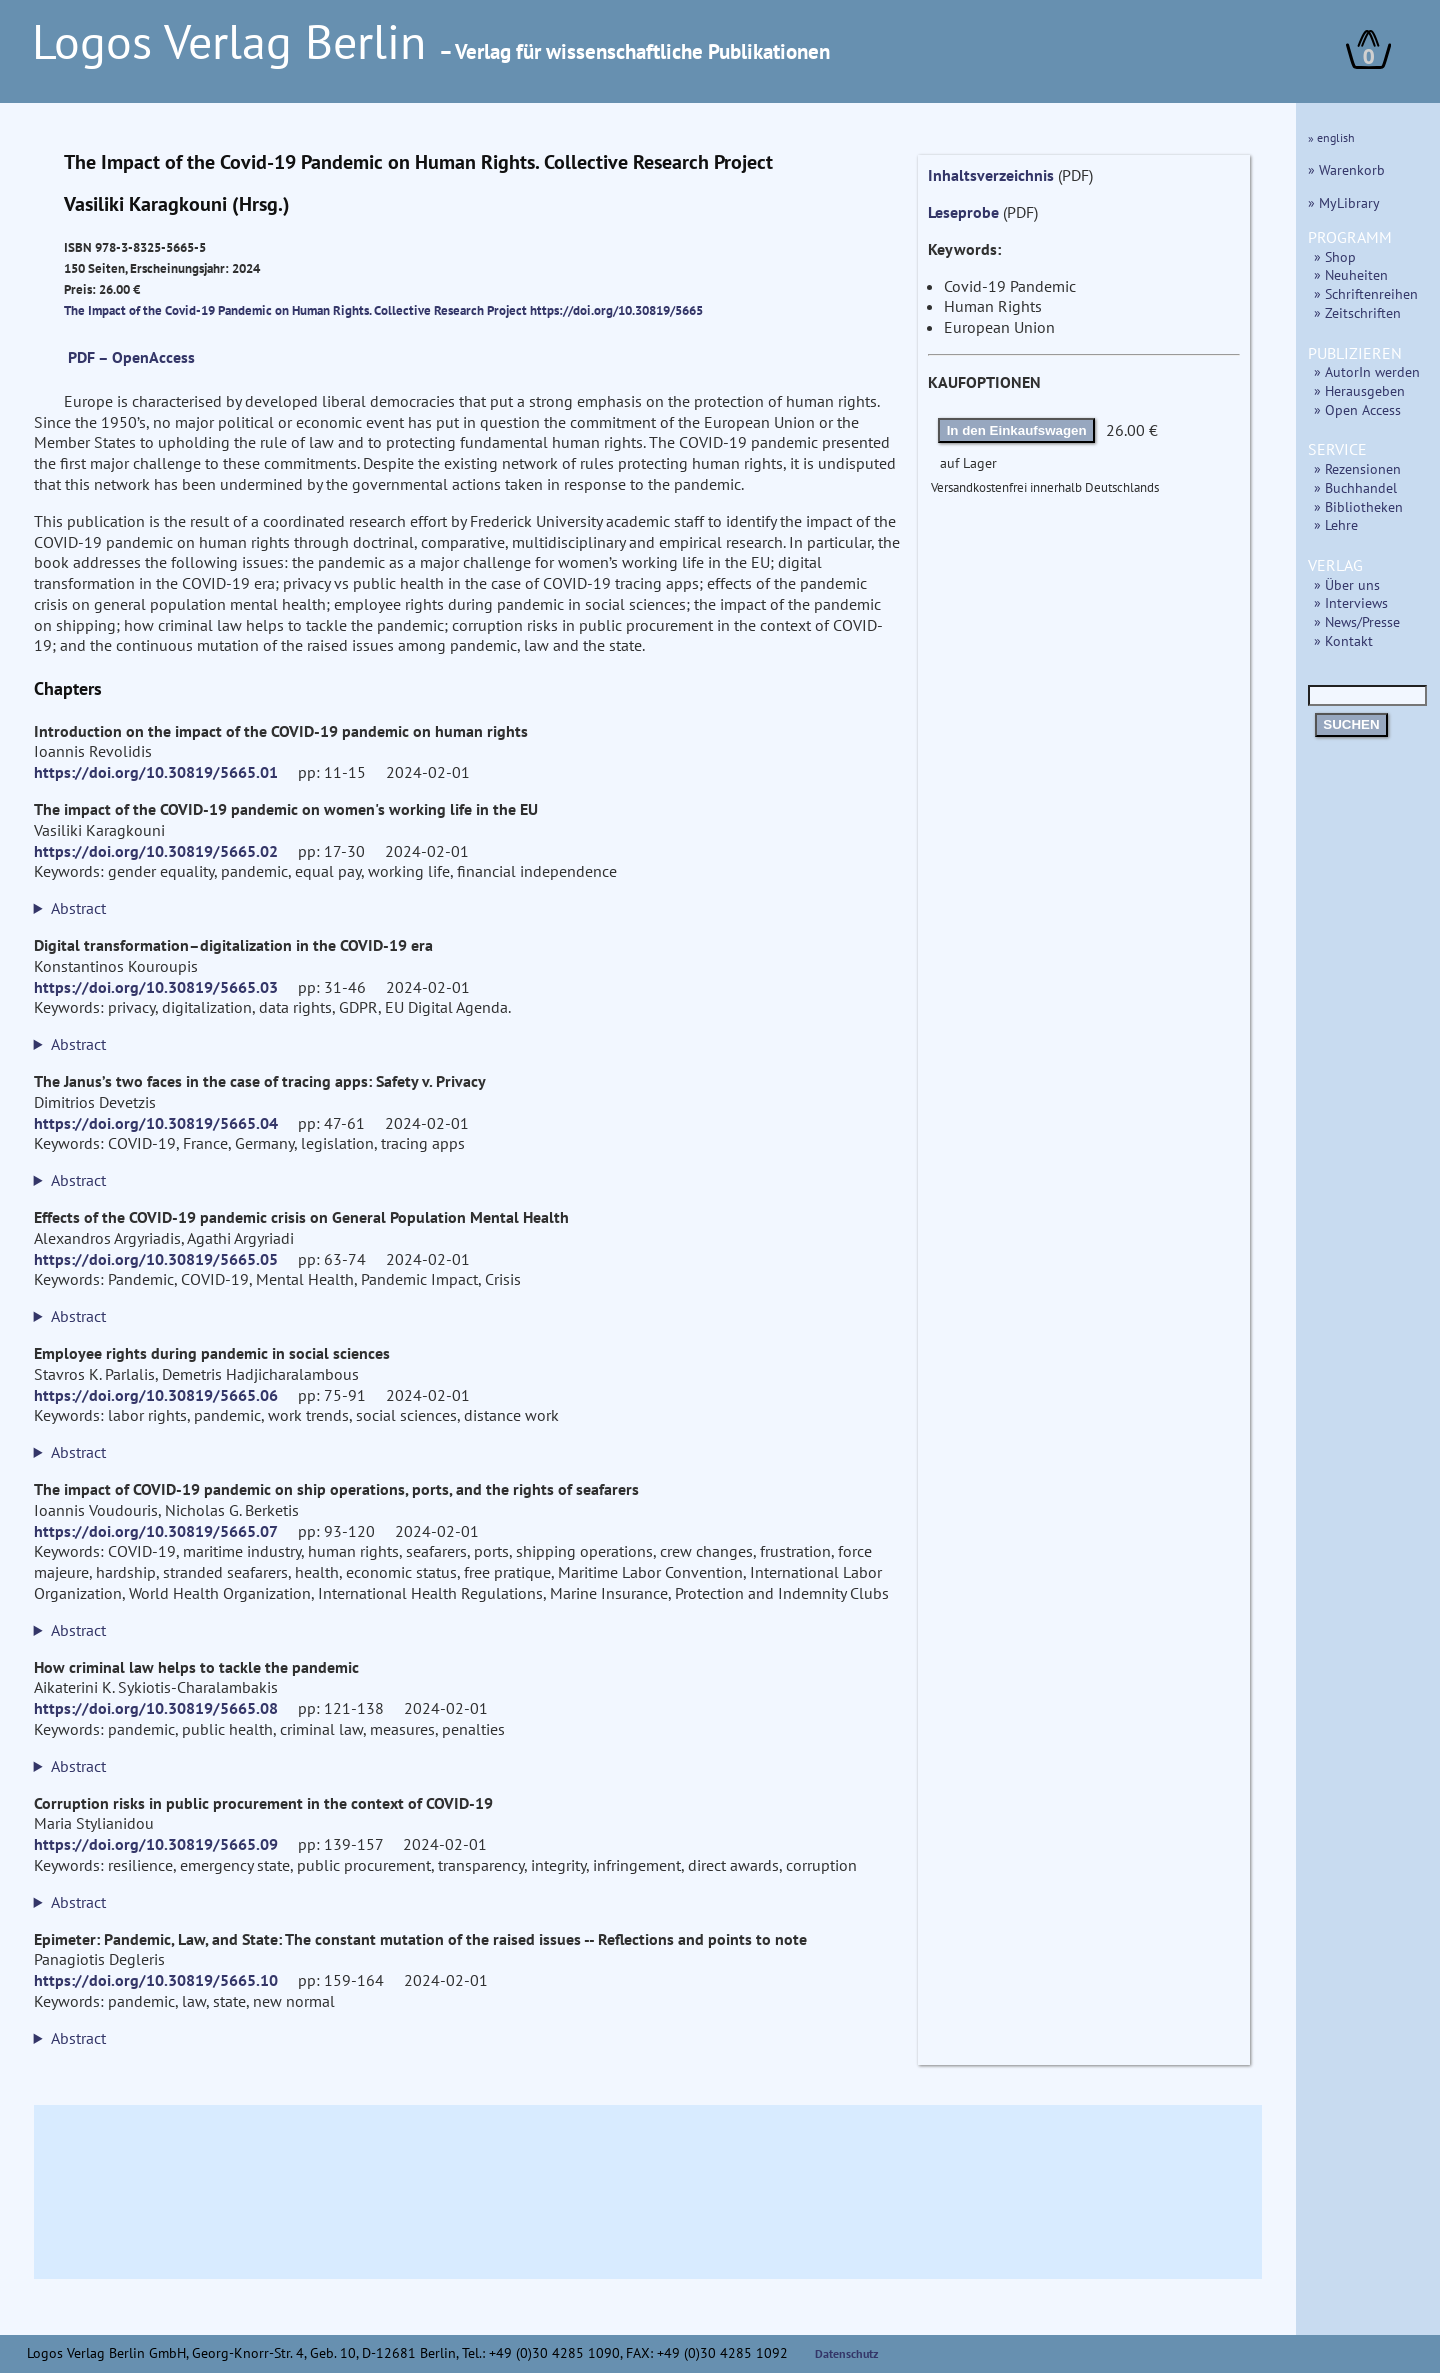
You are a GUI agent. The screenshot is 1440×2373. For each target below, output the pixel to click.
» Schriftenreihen (1366, 293)
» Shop (1335, 256)
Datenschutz (847, 2353)
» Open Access (1357, 409)
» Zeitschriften (1357, 312)
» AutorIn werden (1367, 371)
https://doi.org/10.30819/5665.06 (156, 1395)
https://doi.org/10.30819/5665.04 (156, 1123)
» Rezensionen (1357, 468)
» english (1331, 137)
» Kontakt (1343, 640)
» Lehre (1336, 524)
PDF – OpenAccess (131, 357)
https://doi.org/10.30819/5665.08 (156, 1708)
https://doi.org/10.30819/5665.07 (156, 1531)
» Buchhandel (1355, 487)
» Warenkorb (1346, 169)
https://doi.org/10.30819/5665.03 (156, 987)
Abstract (78, 908)
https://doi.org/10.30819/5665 (616, 310)
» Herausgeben (1359, 390)
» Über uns (1347, 584)
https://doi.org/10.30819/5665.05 (156, 1259)
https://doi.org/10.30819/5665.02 (156, 851)
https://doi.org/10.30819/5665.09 (156, 1844)
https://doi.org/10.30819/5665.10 (156, 1980)
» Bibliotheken (1358, 506)
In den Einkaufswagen (1017, 430)
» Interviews (1351, 602)
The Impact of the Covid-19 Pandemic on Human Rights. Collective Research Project (297, 310)
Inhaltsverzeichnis (991, 175)
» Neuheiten (1351, 274)
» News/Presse (1357, 621)
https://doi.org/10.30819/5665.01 (156, 772)
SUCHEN (1351, 724)
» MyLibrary (1344, 202)
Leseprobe (963, 212)
